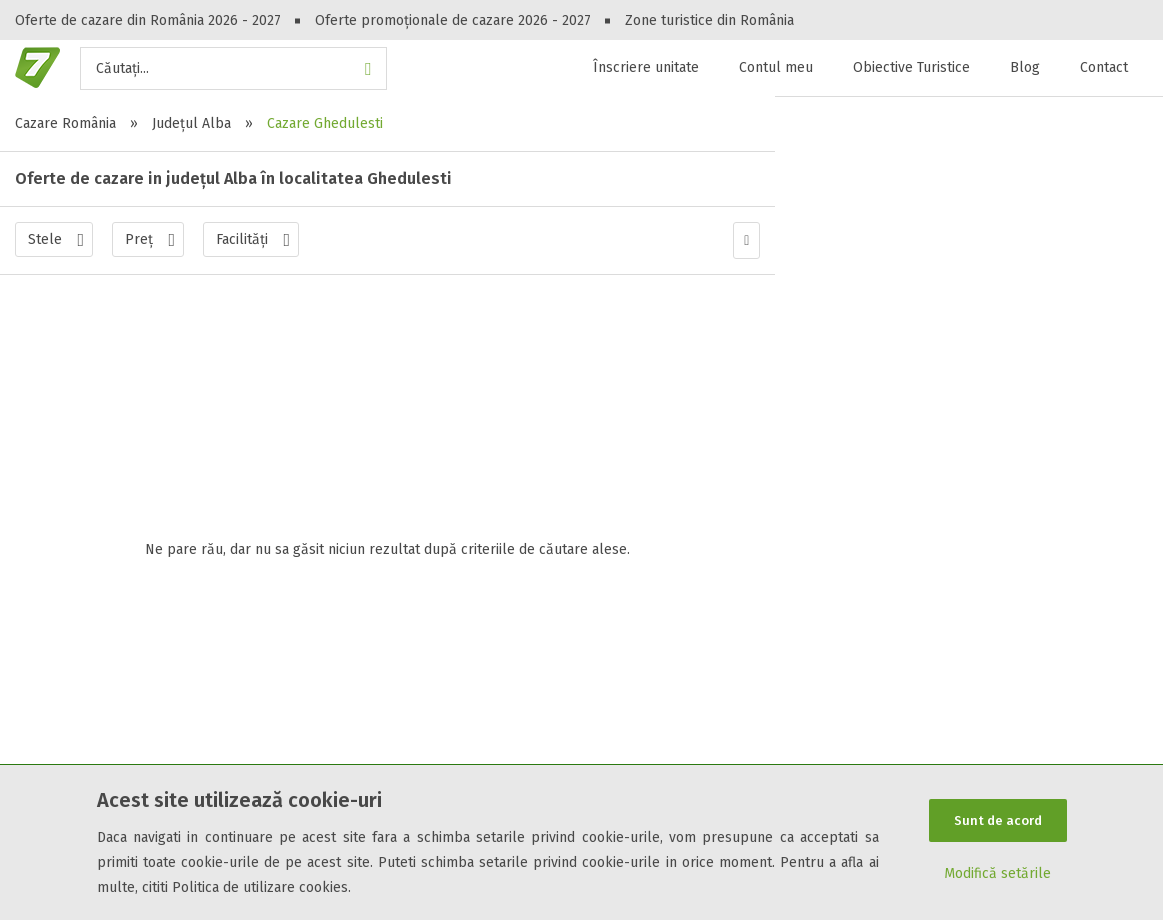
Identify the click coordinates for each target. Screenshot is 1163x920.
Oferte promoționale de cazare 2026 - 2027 (453, 20)
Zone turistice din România (709, 20)
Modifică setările (997, 874)
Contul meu (776, 67)
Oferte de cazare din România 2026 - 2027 (148, 20)
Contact (1104, 67)
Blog (1025, 67)
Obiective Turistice (911, 67)
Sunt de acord (998, 820)
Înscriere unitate (646, 67)
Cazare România (65, 123)
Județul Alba (191, 123)
